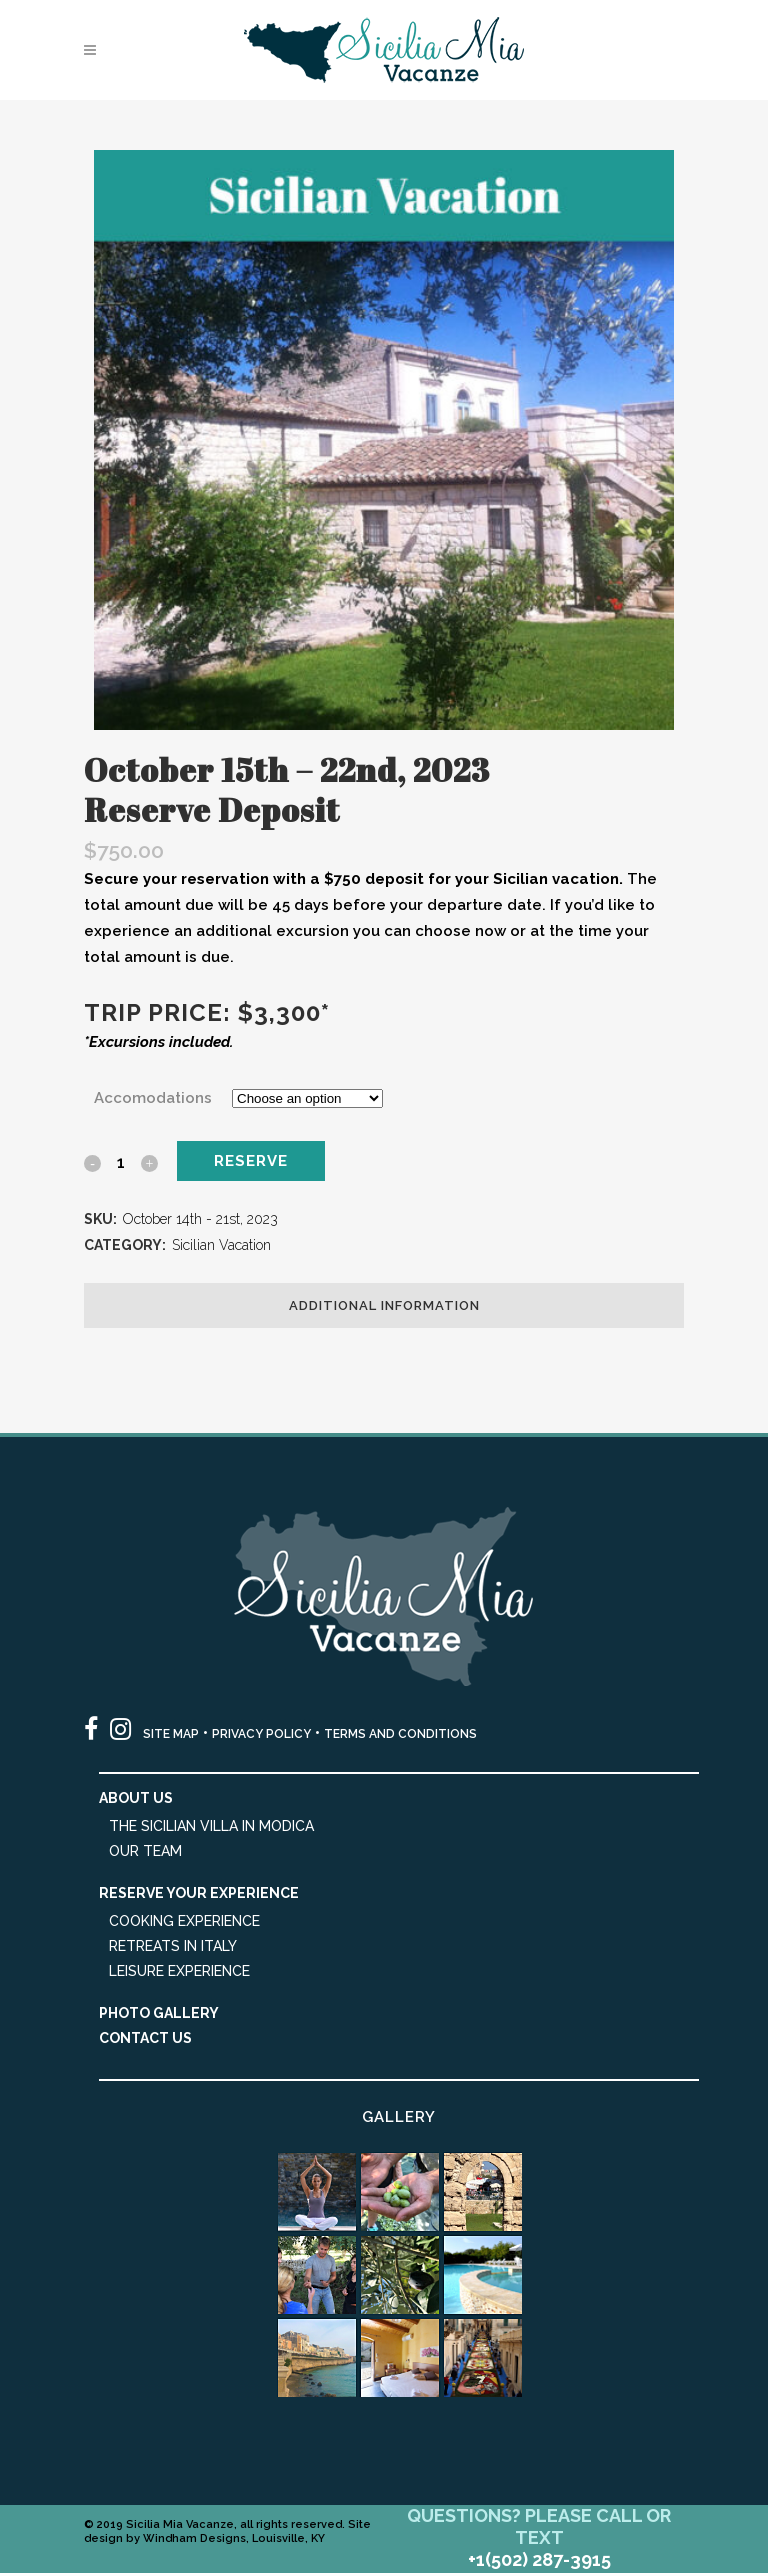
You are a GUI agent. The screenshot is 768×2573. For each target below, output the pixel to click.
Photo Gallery (159, 2013)
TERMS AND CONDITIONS (400, 1734)
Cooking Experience (184, 1921)
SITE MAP (171, 1734)
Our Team (145, 1851)
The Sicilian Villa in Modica (211, 1826)
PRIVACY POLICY (261, 1734)
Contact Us (145, 2038)
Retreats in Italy (173, 1946)
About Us (136, 1798)
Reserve (251, 1161)
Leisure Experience (179, 1971)
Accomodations (153, 1098)
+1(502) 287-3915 (539, 2559)
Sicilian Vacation (221, 1245)
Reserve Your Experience (199, 1893)
